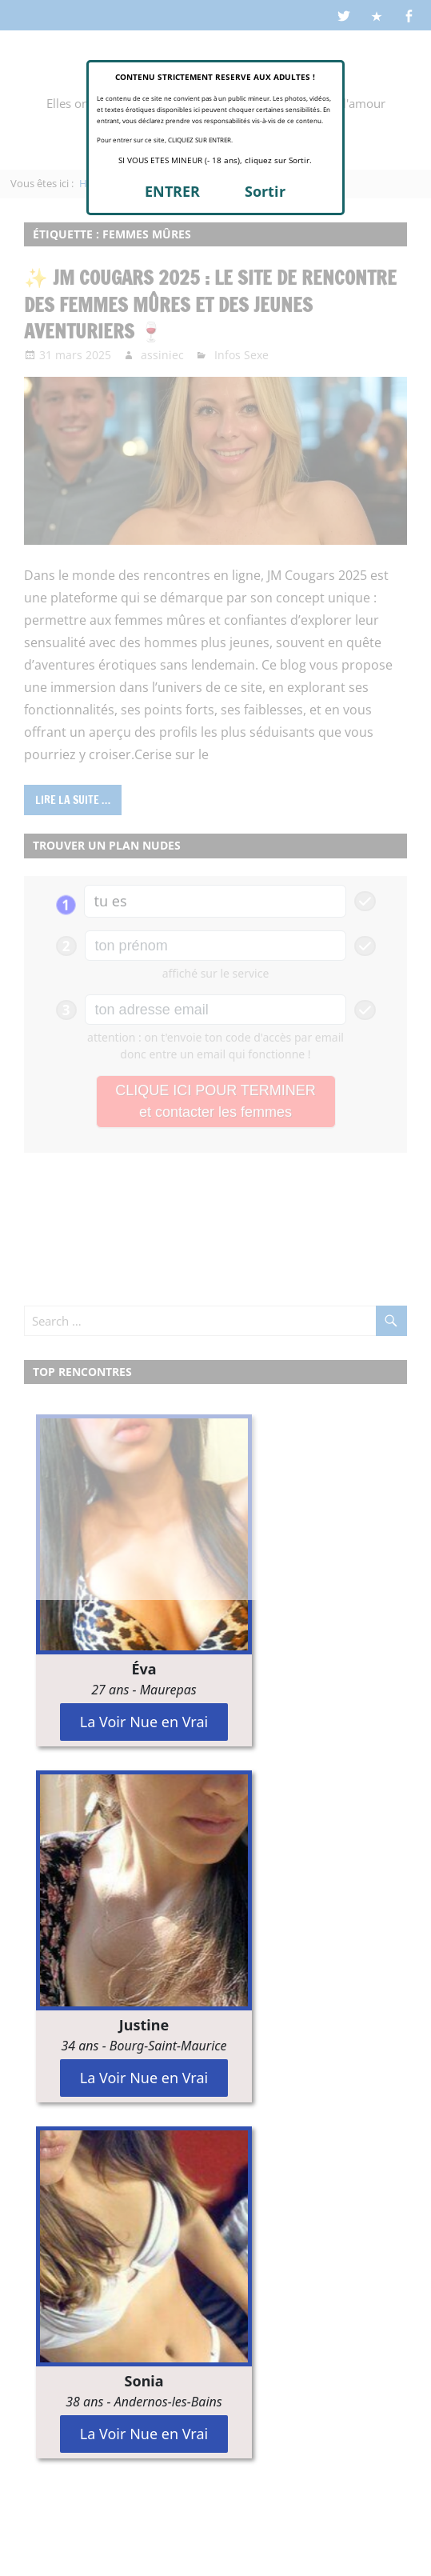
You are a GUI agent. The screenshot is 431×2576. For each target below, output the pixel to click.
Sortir (265, 191)
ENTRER (172, 191)
